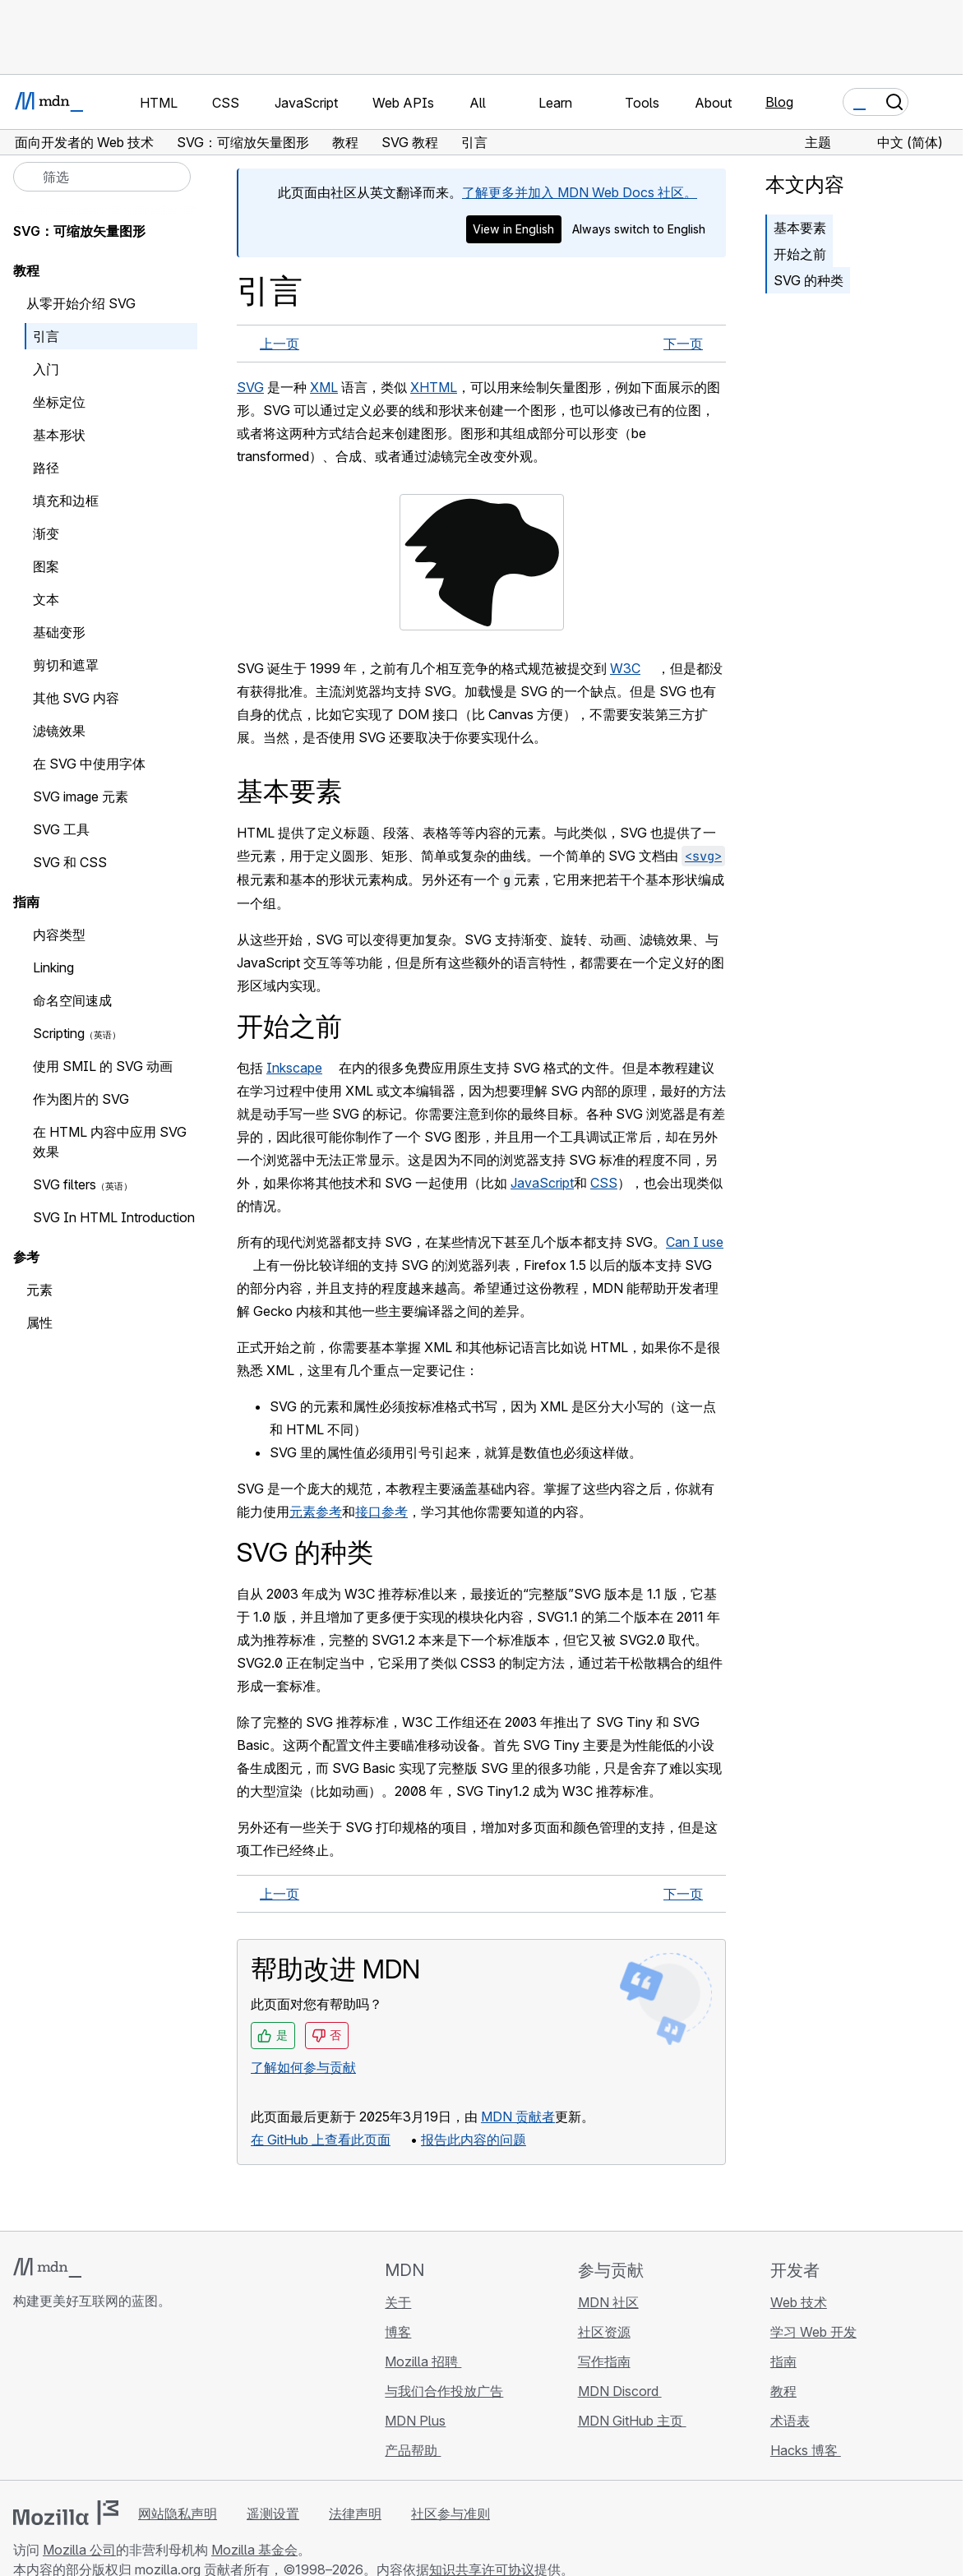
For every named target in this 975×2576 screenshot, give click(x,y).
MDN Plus (415, 2420)
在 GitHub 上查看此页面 (320, 2139)
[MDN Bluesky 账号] (52, 2398)
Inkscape (294, 1067)
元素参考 (315, 1511)
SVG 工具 (61, 829)
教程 (26, 270)
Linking (53, 967)
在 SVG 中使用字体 (89, 763)
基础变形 (59, 632)
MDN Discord (620, 2391)
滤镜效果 (59, 730)
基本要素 (800, 227)
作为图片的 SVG (81, 1099)
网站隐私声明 (177, 2513)
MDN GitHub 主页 (632, 2420)
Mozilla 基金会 (254, 2549)
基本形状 (59, 435)
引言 (46, 336)
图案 (46, 566)
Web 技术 (798, 2302)
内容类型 (59, 934)
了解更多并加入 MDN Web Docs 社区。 (579, 192)
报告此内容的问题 (473, 2139)
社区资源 (604, 2332)
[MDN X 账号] (82, 2398)
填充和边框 (66, 500)
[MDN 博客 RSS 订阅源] (141, 2398)
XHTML (433, 387)
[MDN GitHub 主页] (23, 2398)
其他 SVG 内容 (76, 698)
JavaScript (542, 1183)
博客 (398, 2332)
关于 (398, 2302)
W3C (625, 668)
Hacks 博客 (805, 2450)
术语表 (790, 2420)
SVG (250, 387)
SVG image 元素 (80, 796)
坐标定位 (59, 402)
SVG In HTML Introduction (114, 1217)
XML (324, 387)
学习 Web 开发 (813, 2332)
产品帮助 (413, 2450)
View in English (513, 229)
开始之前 (800, 254)
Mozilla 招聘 (423, 2361)
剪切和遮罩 (66, 665)
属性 (39, 1322)
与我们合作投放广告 (444, 2391)
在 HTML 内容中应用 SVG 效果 (110, 1142)
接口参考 (381, 1511)
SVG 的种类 (808, 280)
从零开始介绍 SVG (81, 303)
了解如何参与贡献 (303, 2067)
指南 (26, 901)
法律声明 (355, 2513)
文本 (46, 599)
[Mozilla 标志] (65, 2512)
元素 (39, 1289)
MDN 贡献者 (518, 2116)
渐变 (46, 533)
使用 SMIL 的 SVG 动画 (103, 1066)
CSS (603, 1183)
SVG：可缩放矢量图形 (79, 231)
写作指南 (604, 2361)
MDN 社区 (608, 2302)
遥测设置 (273, 2513)
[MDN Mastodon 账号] (112, 2398)
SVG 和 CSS (70, 862)
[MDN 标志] (47, 2268)
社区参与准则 (450, 2513)
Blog (779, 102)
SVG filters (64, 1184)
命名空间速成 (72, 1000)
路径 (46, 467)
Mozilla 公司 (79, 2549)
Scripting (59, 1033)
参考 (26, 1257)
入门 (46, 369)
